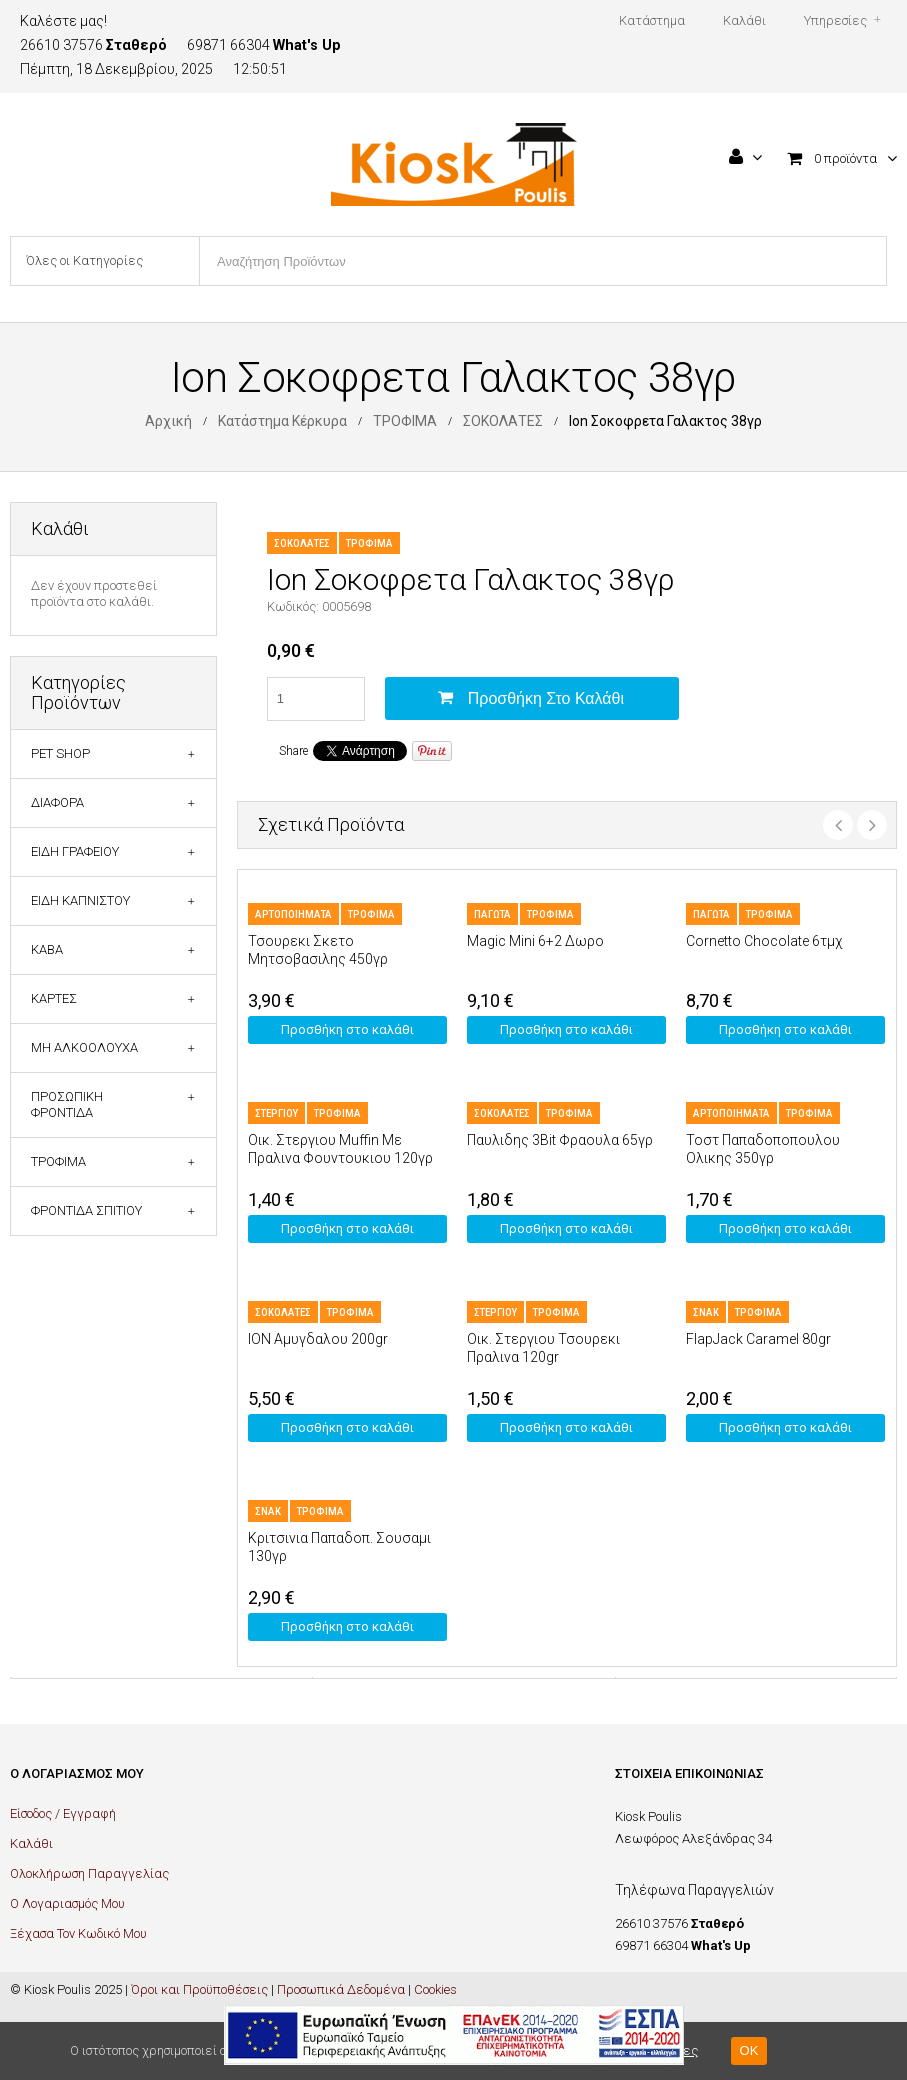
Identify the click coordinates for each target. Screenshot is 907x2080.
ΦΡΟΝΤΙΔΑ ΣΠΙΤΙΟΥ (86, 1210)
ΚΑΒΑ (47, 949)
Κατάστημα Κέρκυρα (282, 421)
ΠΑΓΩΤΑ (492, 914)
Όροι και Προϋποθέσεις (199, 1989)
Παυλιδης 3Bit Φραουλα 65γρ (560, 1140)
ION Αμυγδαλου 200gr (318, 1339)
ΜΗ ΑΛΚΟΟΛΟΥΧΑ (84, 1047)
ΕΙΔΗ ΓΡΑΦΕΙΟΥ (75, 851)
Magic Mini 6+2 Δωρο (535, 941)
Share (293, 751)
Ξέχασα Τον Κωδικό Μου (78, 1933)
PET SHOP (60, 753)
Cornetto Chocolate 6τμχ (764, 941)
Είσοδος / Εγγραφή (63, 1813)
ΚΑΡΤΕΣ (54, 998)
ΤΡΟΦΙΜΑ (405, 421)
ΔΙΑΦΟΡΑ (57, 802)
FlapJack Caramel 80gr (758, 1339)
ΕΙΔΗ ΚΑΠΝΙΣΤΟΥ (80, 900)
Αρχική (168, 421)
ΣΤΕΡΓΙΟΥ (276, 1113)
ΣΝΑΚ (706, 1312)
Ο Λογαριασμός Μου (67, 1903)
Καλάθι (31, 1843)
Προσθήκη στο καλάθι (546, 698)
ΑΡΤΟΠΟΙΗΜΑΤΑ (293, 914)
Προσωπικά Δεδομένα (341, 1989)
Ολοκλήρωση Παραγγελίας (89, 1873)
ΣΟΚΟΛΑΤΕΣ (503, 421)
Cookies (435, 1989)
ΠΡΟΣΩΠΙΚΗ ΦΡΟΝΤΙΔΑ (67, 1104)
